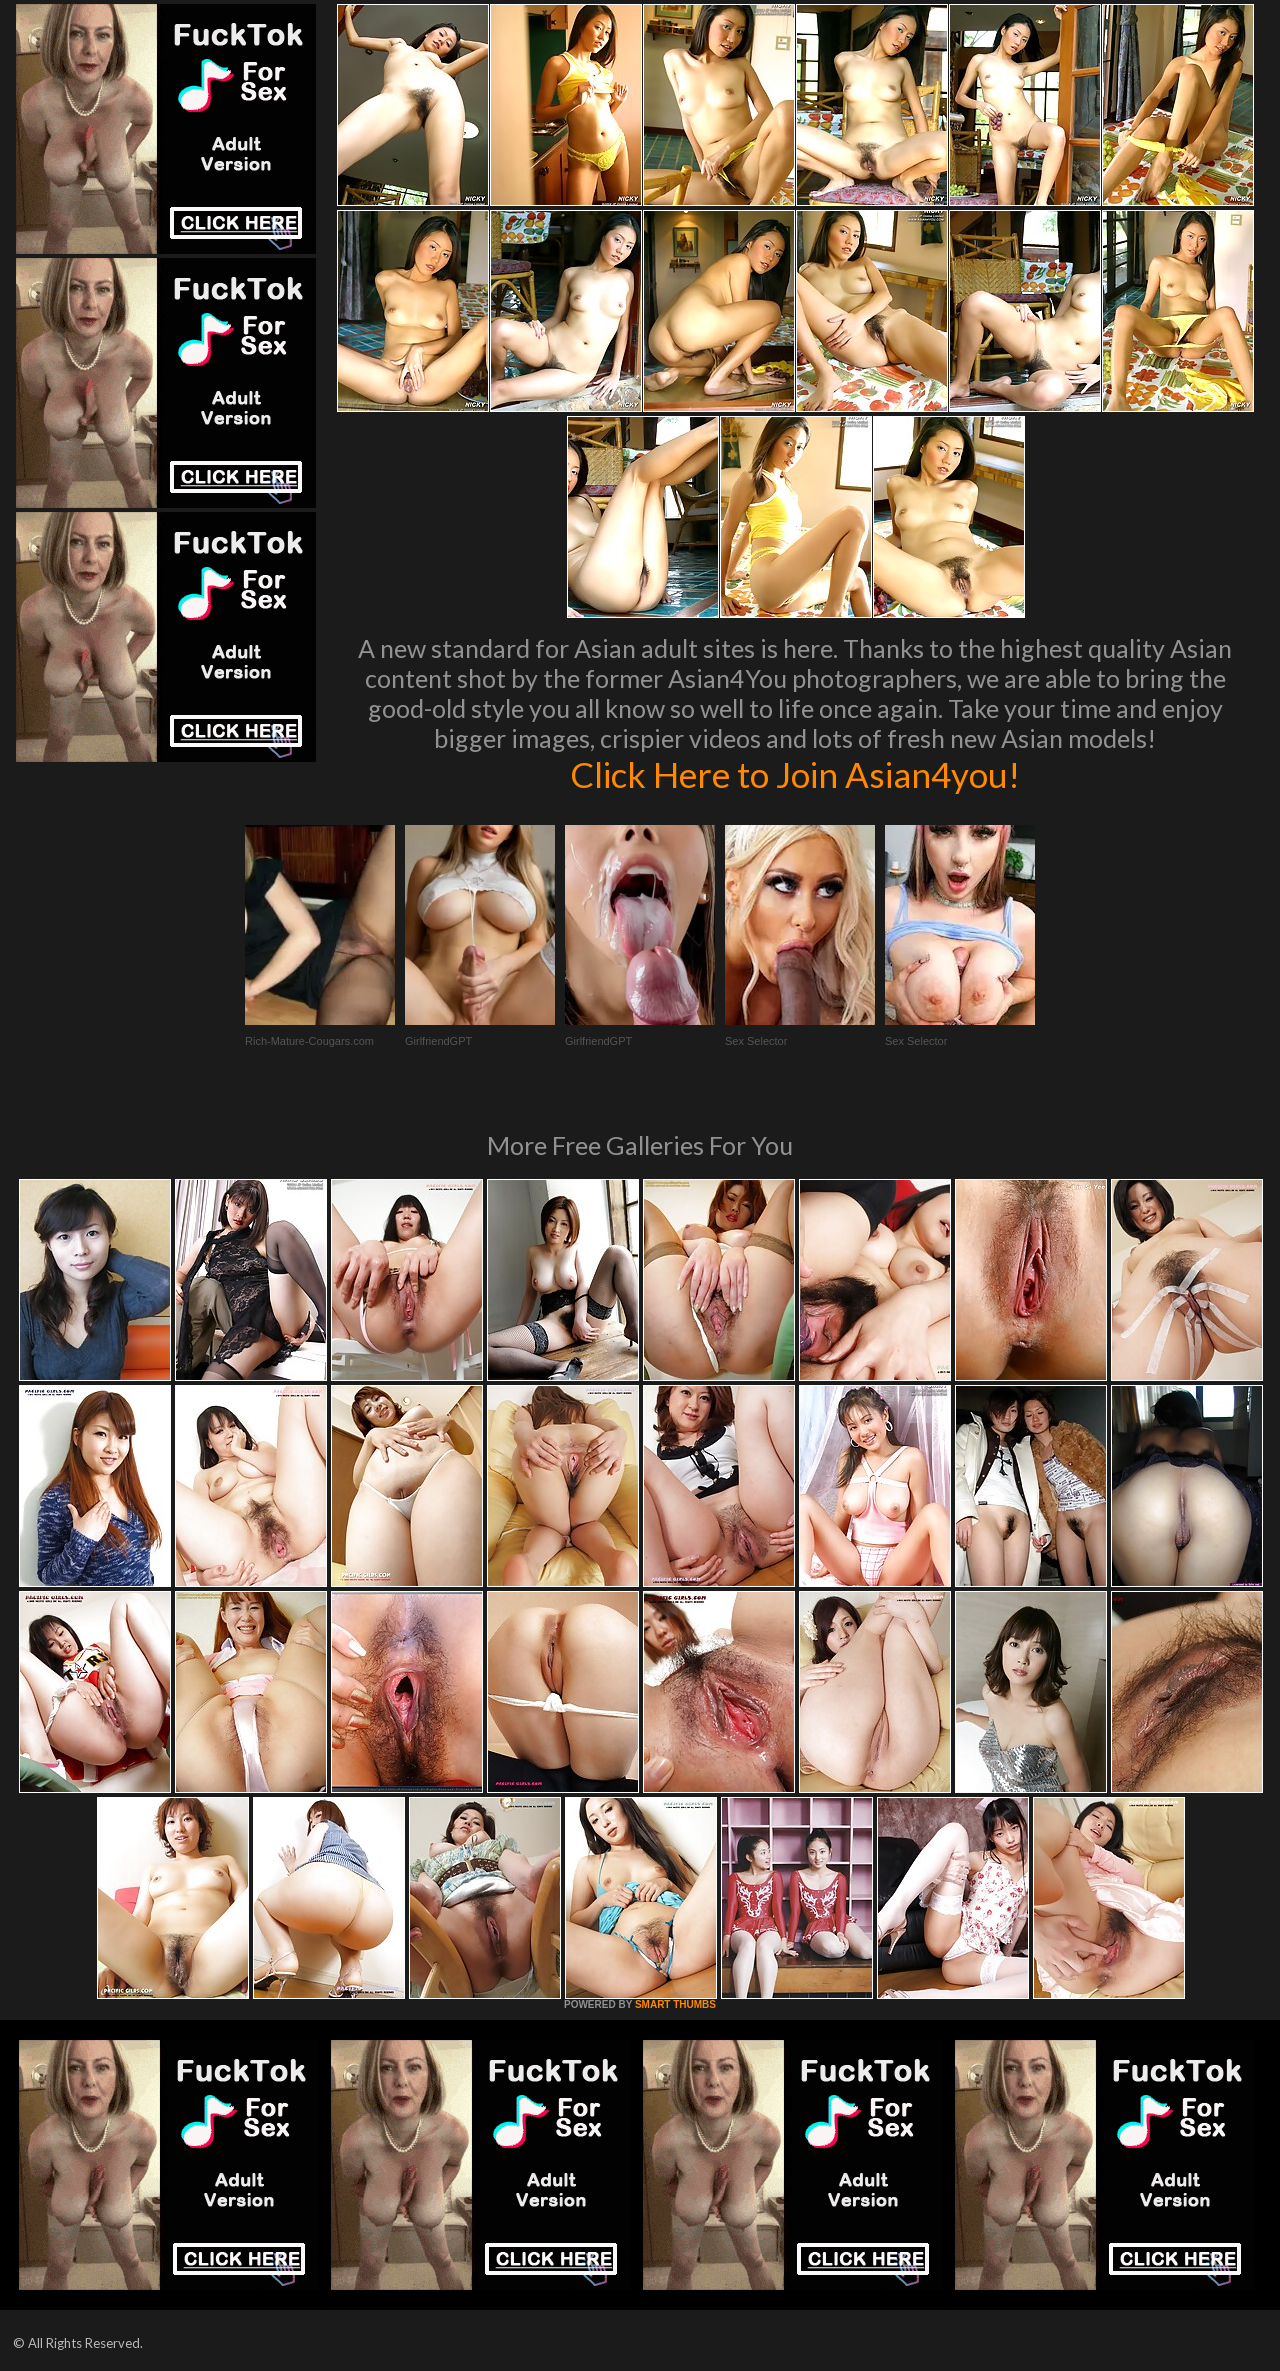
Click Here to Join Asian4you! (795, 774)
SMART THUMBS (675, 2004)
